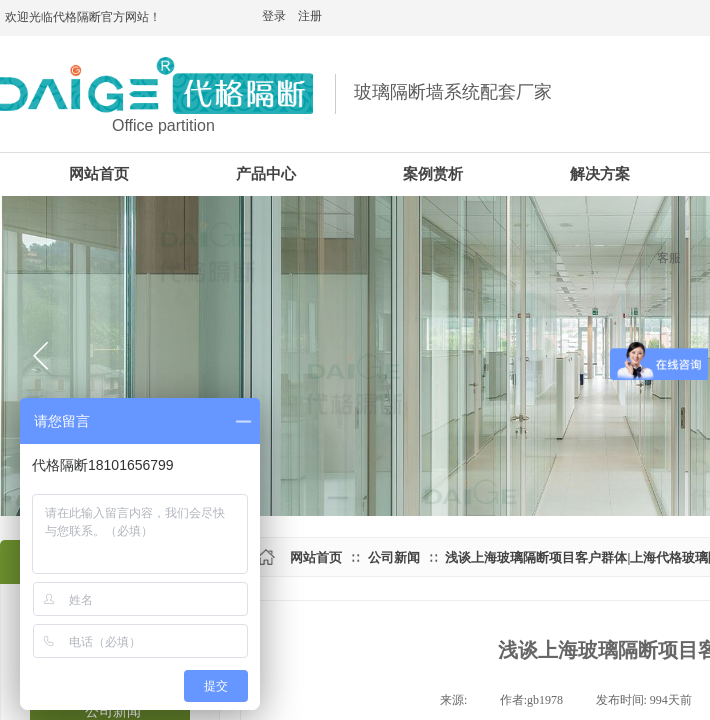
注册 (310, 16)
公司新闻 (394, 557)
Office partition (163, 125)
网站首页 (316, 557)
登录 (274, 16)
